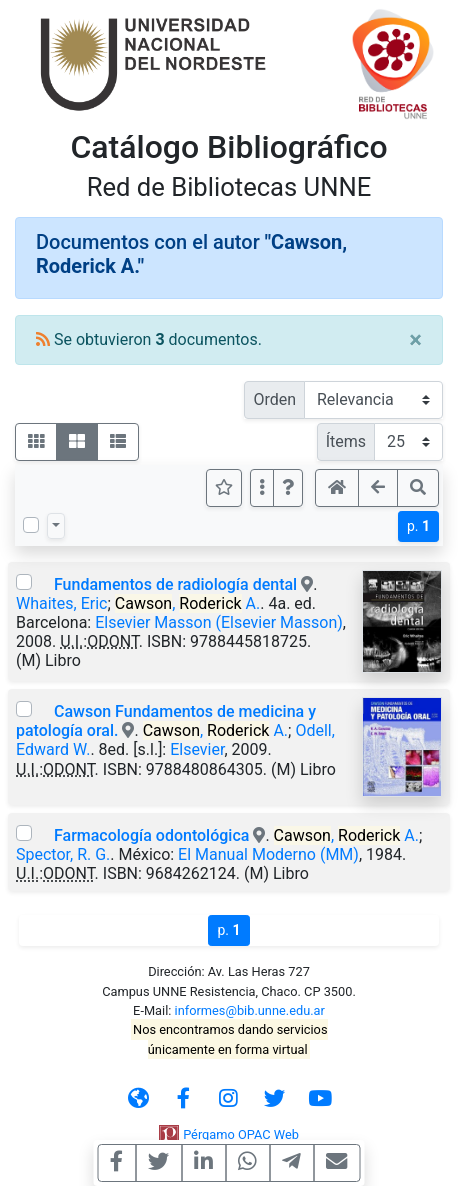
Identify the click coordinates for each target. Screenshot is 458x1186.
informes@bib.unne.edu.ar (250, 1010)
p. (418, 526)
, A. (187, 603)
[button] (288, 488)
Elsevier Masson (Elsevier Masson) (219, 622)
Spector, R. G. (63, 854)
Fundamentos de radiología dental (175, 584)
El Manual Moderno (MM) (268, 854)
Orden (274, 399)
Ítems (346, 441)
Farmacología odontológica (151, 835)
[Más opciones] (262, 488)
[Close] (415, 340)
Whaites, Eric (61, 603)
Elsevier (197, 749)
